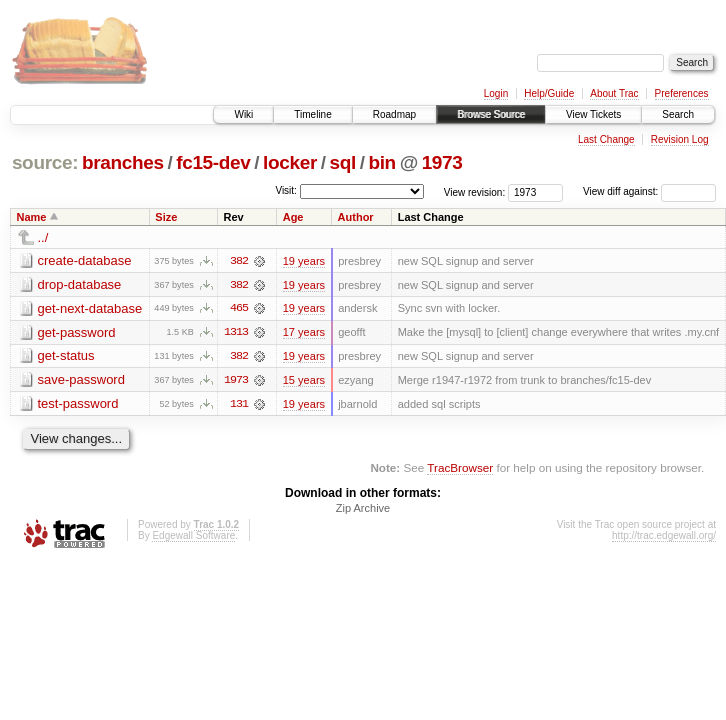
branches (123, 162)
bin (381, 162)
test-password (78, 404)
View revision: (475, 191)
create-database (85, 260)
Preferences (682, 93)
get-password (77, 332)
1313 (236, 333)
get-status (66, 356)
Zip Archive (363, 510)
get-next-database (90, 308)
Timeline (312, 114)
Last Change (606, 139)
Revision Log (680, 139)
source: (45, 162)
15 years (304, 381)
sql (342, 162)
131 (239, 405)
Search (678, 114)
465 (239, 309)
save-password (81, 380)
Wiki (243, 114)
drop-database (80, 284)
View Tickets (593, 114)
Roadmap (394, 114)
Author (356, 217)
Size (166, 217)
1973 (442, 162)
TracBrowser (460, 469)
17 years (304, 333)
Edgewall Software (193, 537)
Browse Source (491, 114)
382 (239, 261)
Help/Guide (549, 93)
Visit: (286, 190)
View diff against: (649, 191)
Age (293, 217)
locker (290, 162)
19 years (304, 261)
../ (43, 237)
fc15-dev (213, 162)
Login (496, 93)
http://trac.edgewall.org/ (664, 537)
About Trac (614, 93)
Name (32, 217)
